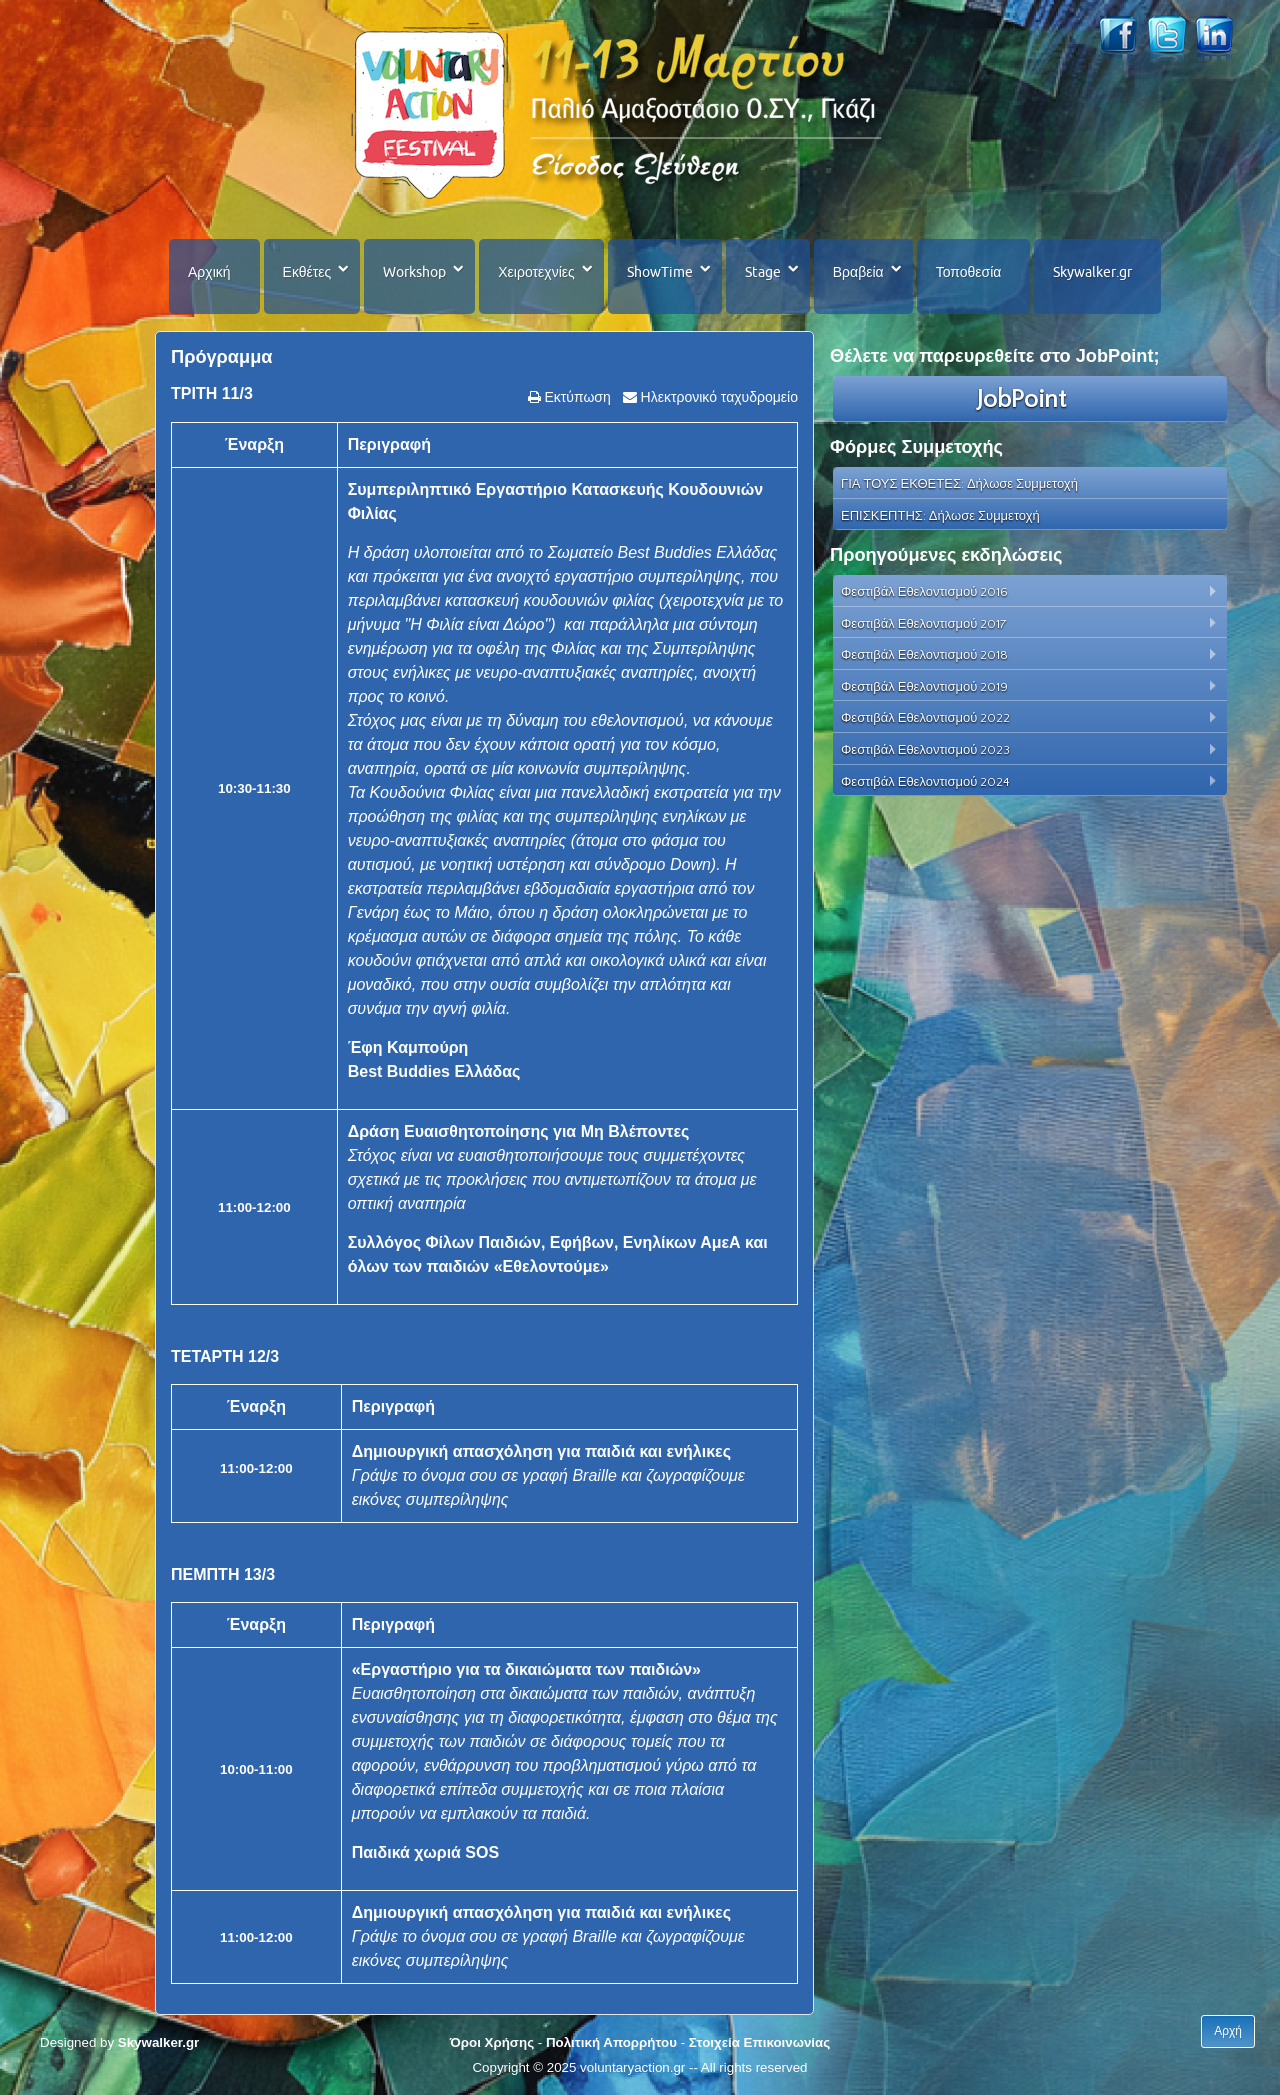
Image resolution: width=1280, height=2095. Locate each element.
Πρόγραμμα (221, 357)
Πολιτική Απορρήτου (611, 2042)
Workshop (414, 272)
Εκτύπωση (576, 397)
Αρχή (1228, 2031)
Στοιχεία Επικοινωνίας (759, 2042)
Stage (763, 272)
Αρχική (209, 272)
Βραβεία (858, 272)
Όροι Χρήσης (492, 2042)
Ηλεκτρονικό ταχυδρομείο (717, 397)
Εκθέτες (307, 272)
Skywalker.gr (1092, 272)
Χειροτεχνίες (536, 272)
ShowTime (660, 272)
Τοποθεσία (969, 272)
